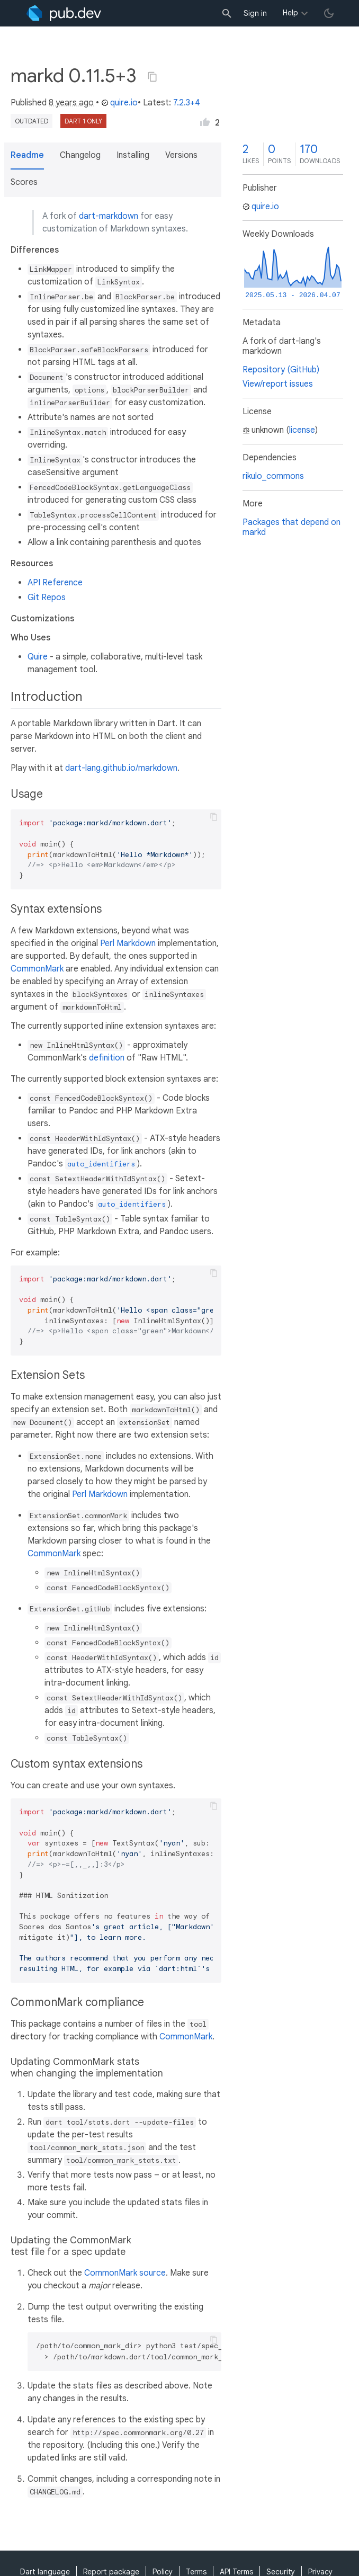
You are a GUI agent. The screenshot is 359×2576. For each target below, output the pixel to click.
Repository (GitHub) (281, 369)
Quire (38, 657)
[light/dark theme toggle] (328, 13)
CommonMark (37, 969)
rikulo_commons (273, 476)
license (302, 430)
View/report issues (278, 384)
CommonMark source (125, 2273)
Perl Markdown (128, 943)
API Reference (55, 582)
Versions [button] (181, 155)
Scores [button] (24, 182)
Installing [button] (132, 155)
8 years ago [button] (71, 102)
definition (106, 1058)
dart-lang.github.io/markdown (121, 768)
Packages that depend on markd (291, 527)
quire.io (119, 102)
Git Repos (47, 597)
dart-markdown (108, 216)
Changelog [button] (80, 155)
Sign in (255, 13)
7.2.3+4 (186, 102)
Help (290, 12)
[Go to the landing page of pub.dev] (63, 13)
